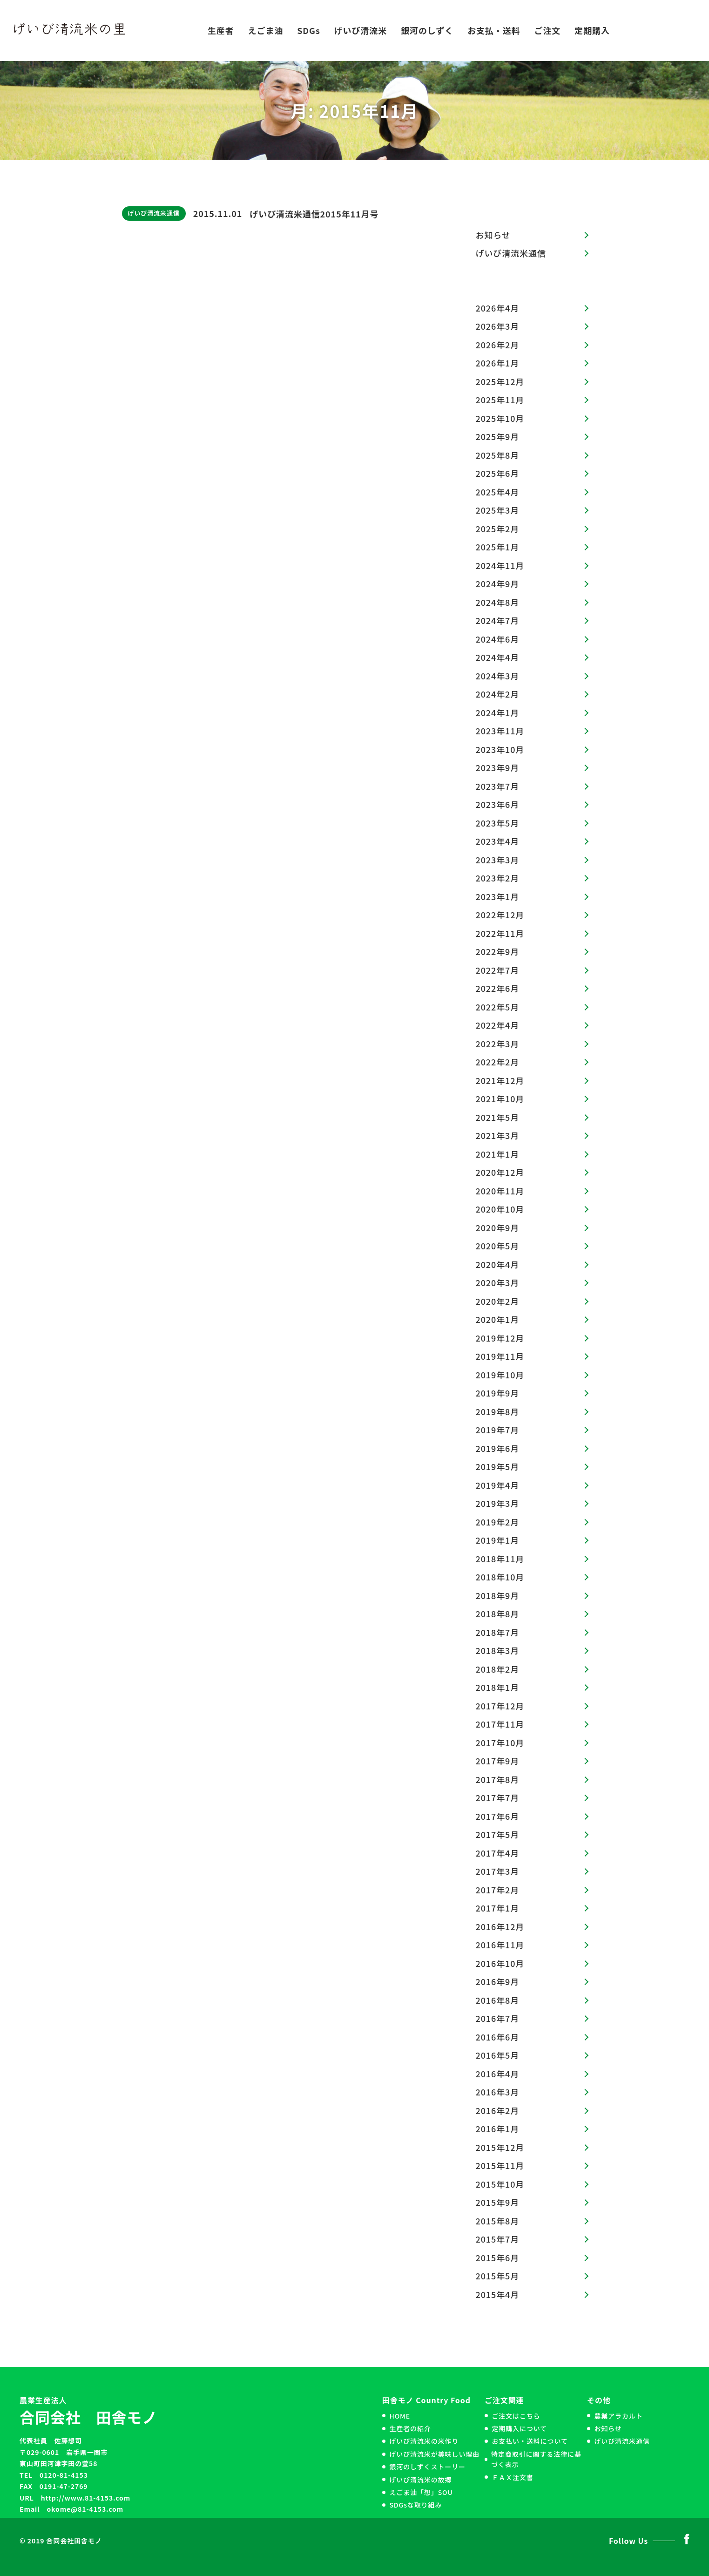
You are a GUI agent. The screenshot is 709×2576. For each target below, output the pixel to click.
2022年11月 (500, 933)
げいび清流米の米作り (424, 2441)
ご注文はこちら (516, 2415)
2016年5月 (498, 2055)
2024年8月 (498, 602)
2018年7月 (498, 1632)
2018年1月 (498, 1687)
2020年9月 (498, 1227)
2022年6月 (498, 988)
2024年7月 (498, 620)
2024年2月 (498, 694)
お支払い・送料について (529, 2441)
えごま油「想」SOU (420, 2492)
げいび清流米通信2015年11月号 (314, 214)
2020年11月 (500, 1191)
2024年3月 (498, 676)
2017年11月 (500, 1724)
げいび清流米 (360, 30)
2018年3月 (498, 1650)
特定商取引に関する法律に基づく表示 (536, 2459)
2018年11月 (500, 1558)
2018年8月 (498, 1613)
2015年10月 (500, 2184)
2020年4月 (498, 1264)
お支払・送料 (493, 30)
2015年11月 (500, 2165)
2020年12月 (500, 1172)
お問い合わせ (659, 30)
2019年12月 (500, 1338)
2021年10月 (500, 1098)
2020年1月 (498, 1319)
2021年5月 (498, 1117)
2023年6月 (498, 804)
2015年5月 (498, 2276)
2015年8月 (498, 2221)
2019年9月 (498, 1393)
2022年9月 (498, 951)
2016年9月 (498, 1981)
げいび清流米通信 (154, 213)
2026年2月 (498, 345)
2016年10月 (500, 1963)
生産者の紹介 (410, 2428)
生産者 (221, 30)
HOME (399, 2415)
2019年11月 (500, 1356)
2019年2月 (498, 1522)
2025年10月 (500, 418)
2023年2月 (498, 878)
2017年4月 (498, 1853)
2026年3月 (498, 326)
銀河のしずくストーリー (427, 2466)
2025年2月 (498, 528)
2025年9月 (498, 436)
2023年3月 (498, 860)
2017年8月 (498, 1779)
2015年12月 (500, 2147)
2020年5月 (498, 1246)
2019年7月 (498, 1430)
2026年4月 (498, 308)
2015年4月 (498, 2294)
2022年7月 (498, 970)
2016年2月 (498, 2110)
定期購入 (592, 30)
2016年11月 (500, 1945)
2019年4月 (498, 1485)
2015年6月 (498, 2257)
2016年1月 (498, 2128)
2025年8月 (498, 455)
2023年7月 (498, 786)
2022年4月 (498, 1025)
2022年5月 (498, 1007)
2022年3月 (498, 1043)
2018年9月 (498, 1595)
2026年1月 (498, 363)
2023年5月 (498, 823)
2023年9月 (498, 767)
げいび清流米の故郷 (420, 2479)
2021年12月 (500, 1080)
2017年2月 (498, 1890)
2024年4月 (498, 657)
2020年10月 (500, 1209)
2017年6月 (498, 1816)
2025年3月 (498, 510)
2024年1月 (498, 712)
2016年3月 (498, 2092)
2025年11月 (500, 399)
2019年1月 (498, 1540)
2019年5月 (498, 1466)
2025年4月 (498, 492)
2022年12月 (500, 914)
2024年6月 (498, 639)
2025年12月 (500, 381)
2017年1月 (498, 1908)
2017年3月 (498, 1871)
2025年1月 (498, 547)
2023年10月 (500, 749)
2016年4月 (498, 2074)
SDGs (308, 30)
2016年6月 (498, 2037)
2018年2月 (498, 1669)
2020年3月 (498, 1282)
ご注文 (547, 30)
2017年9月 (498, 1761)
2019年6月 (498, 1448)
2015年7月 (498, 2239)
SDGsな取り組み (415, 2504)
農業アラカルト (618, 2415)
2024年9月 (498, 583)
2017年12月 (500, 1706)
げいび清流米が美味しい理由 (434, 2454)
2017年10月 (500, 1742)
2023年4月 (498, 841)
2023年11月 (500, 731)
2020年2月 (498, 1301)
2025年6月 (498, 473)
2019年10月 (500, 1375)
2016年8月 (498, 2000)
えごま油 (266, 30)
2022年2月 (498, 1062)
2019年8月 (498, 1411)
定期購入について (519, 2428)
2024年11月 (500, 565)
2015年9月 (498, 2202)
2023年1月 (498, 896)
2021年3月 (498, 1135)
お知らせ (493, 235)
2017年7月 (498, 1797)
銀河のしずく (427, 30)
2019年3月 (498, 1503)
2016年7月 (498, 2018)
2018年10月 (500, 1577)
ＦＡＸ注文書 (512, 2477)
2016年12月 (500, 1926)
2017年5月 (498, 1834)
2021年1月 (498, 1154)
